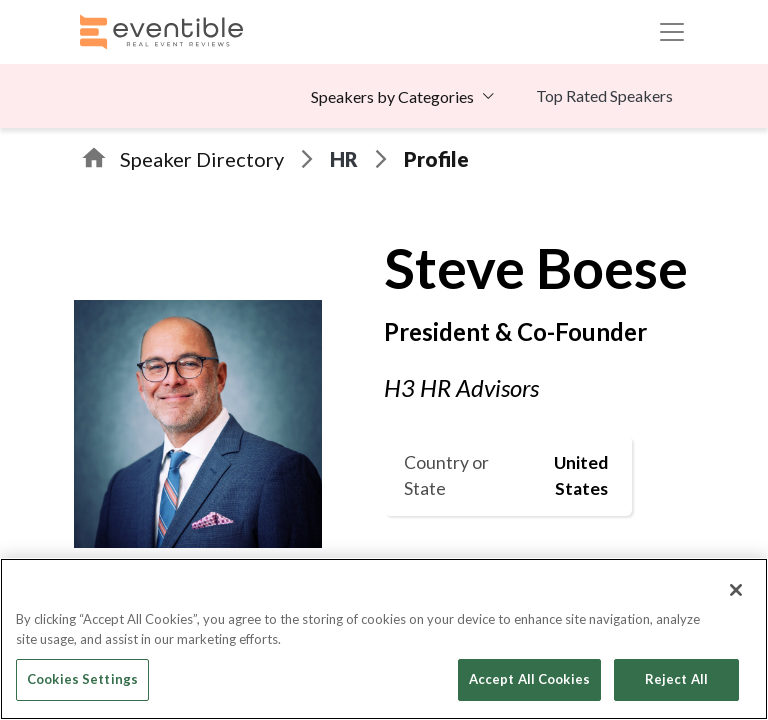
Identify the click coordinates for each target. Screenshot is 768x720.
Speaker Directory (202, 159)
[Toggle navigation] (672, 32)
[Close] (736, 590)
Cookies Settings (82, 679)
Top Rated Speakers (604, 95)
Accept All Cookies (529, 679)
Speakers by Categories (392, 96)
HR (344, 159)
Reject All (676, 679)
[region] (384, 639)
